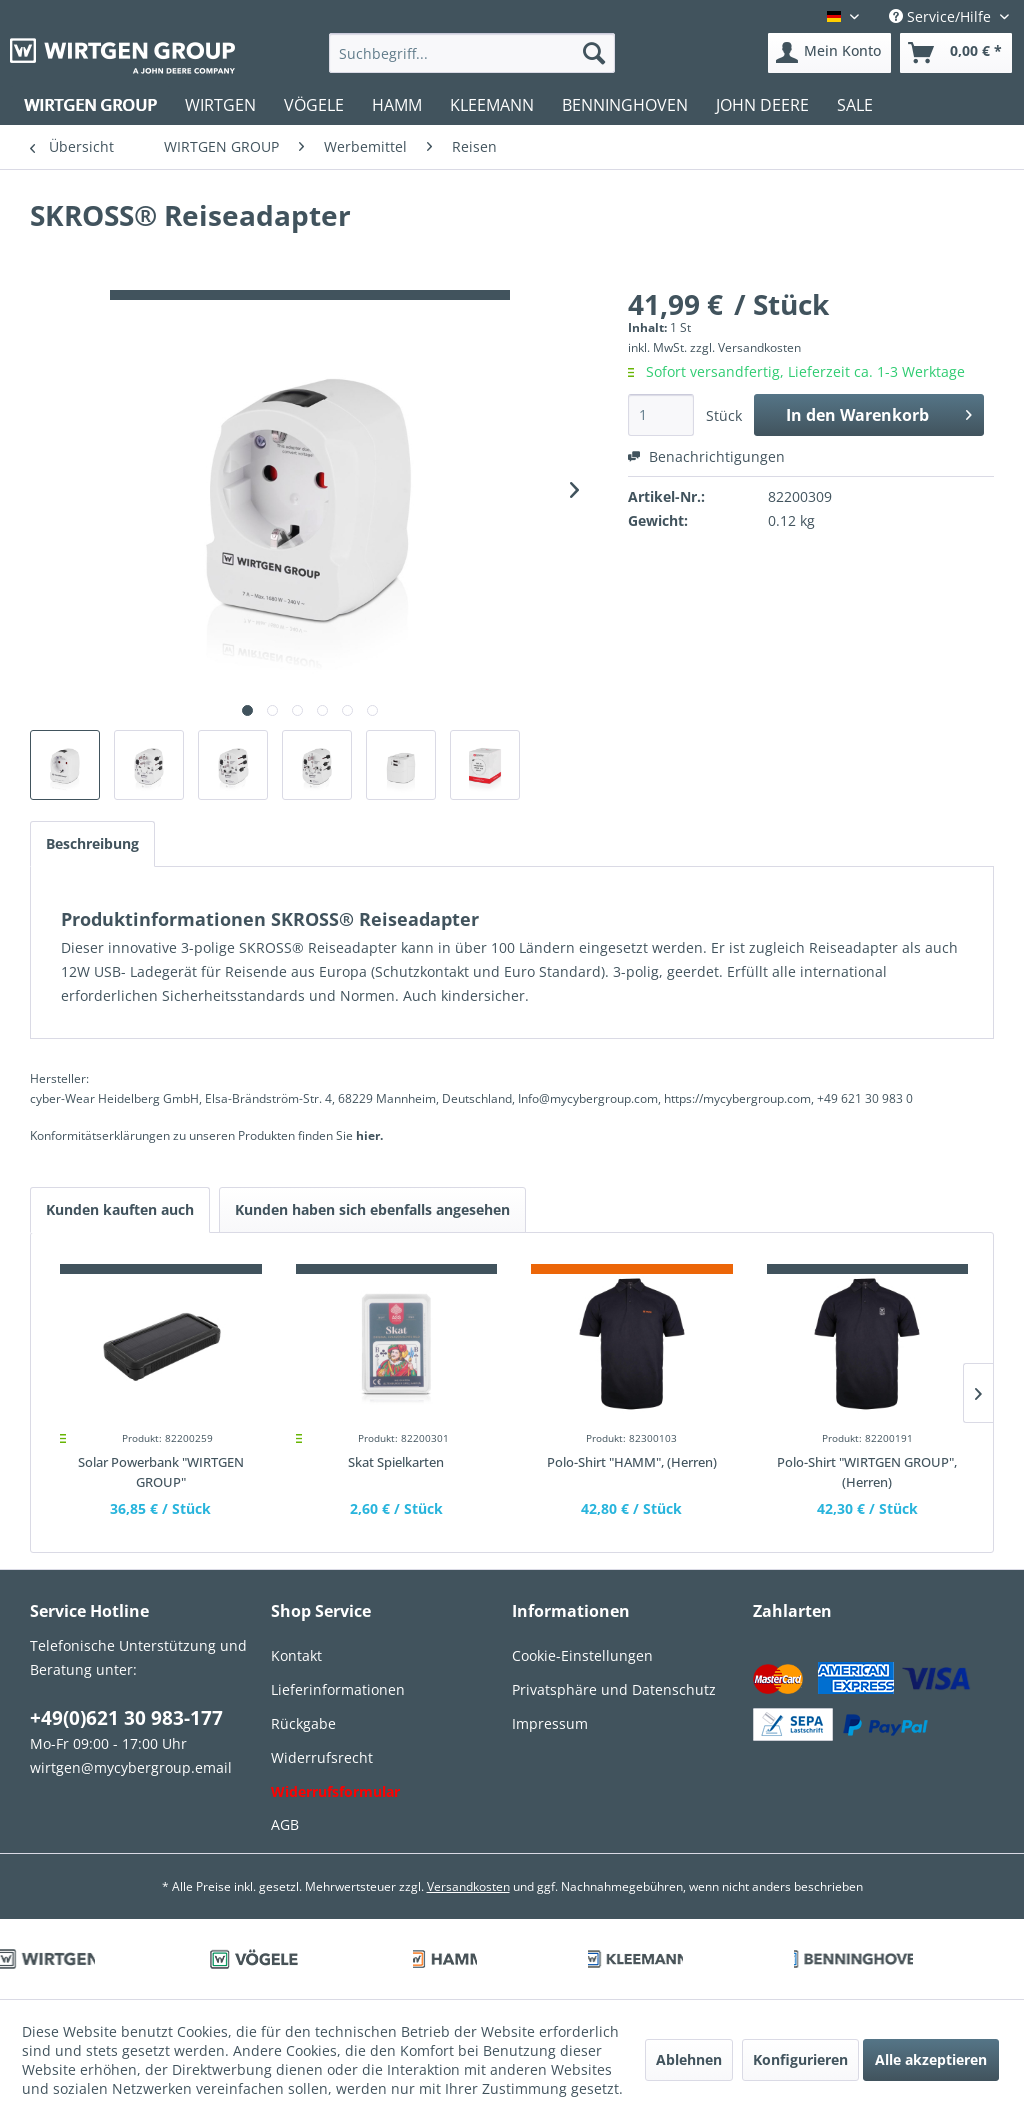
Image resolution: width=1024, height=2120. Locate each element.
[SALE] (855, 105)
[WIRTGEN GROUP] (90, 105)
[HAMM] (397, 105)
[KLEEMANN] (492, 105)
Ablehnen (689, 2059)
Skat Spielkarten (396, 1462)
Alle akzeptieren (931, 2059)
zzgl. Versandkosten (745, 347)
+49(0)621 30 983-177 (126, 1718)
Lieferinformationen (338, 1689)
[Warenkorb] (956, 53)
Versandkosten (468, 1886)
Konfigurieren (800, 2059)
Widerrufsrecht (322, 1757)
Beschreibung (92, 843)
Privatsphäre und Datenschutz (614, 1689)
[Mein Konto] (829, 53)
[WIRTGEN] (220, 105)
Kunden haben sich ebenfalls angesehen (372, 1209)
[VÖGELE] (314, 105)
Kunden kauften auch (120, 1209)
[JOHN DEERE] (762, 105)
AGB (285, 1824)
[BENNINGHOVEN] (625, 105)
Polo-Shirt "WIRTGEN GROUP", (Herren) (867, 1472)
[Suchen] (594, 53)
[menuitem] (472, 53)
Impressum (550, 1723)
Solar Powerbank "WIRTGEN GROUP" (161, 1472)
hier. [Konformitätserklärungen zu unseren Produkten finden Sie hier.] (369, 1135)
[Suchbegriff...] (472, 53)
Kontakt (296, 1655)
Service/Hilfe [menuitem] (942, 16)
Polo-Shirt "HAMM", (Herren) (632, 1462)
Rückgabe (303, 1723)
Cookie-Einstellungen (582, 1655)
